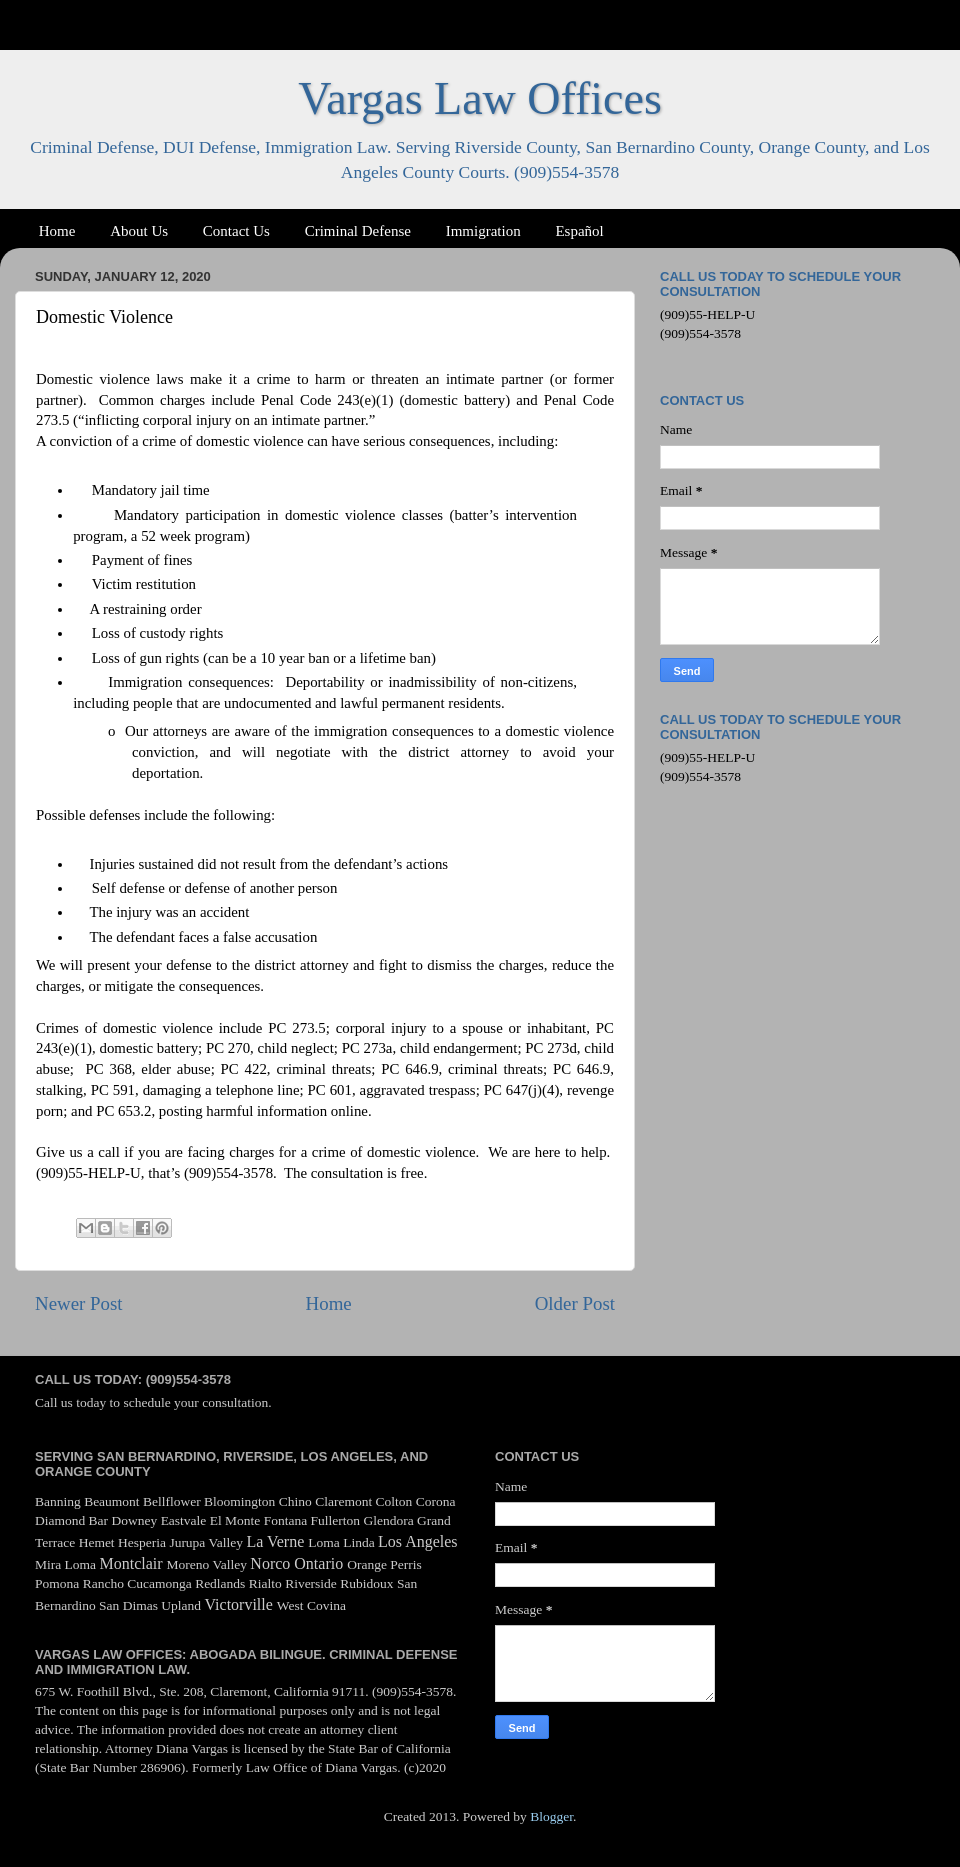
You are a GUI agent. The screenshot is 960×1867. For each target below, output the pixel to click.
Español (579, 231)
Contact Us (236, 231)
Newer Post (79, 1303)
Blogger (551, 1816)
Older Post (575, 1303)
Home (57, 231)
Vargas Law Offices (480, 98)
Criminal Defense (358, 231)
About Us (139, 231)
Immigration (483, 231)
